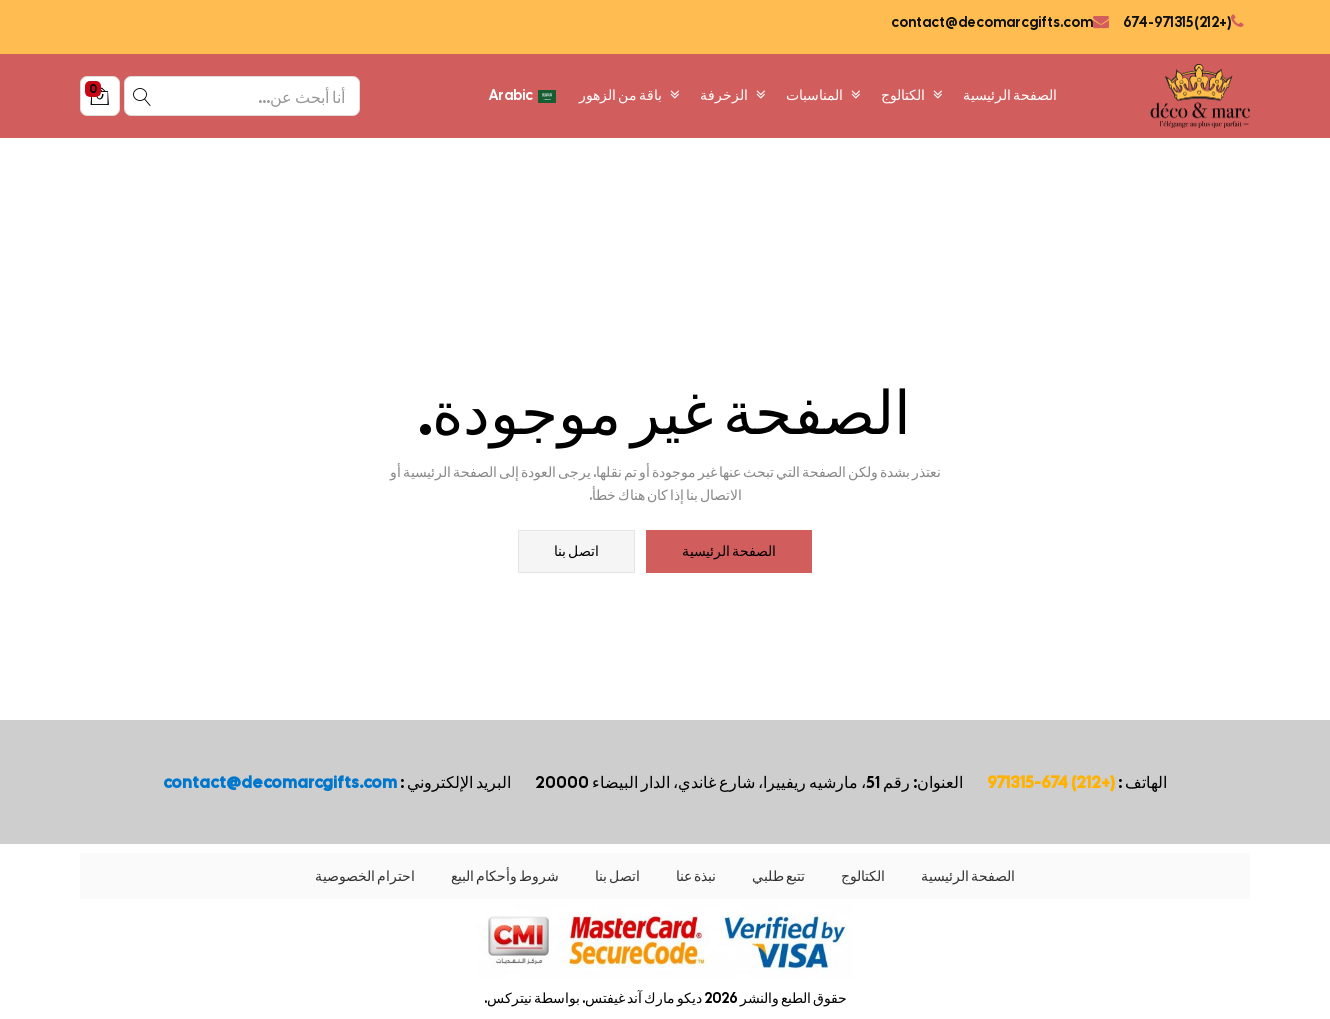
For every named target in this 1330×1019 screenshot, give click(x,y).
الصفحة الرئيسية (1010, 95)
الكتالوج (912, 95)
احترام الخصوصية (365, 876)
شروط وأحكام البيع (505, 876)
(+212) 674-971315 (1176, 22)
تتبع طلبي (778, 876)
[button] (100, 96)
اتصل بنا (577, 552)
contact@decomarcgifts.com (992, 22)
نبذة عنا (696, 876)
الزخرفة (733, 95)
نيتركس (509, 998)
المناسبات (823, 95)
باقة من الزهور (629, 95)
